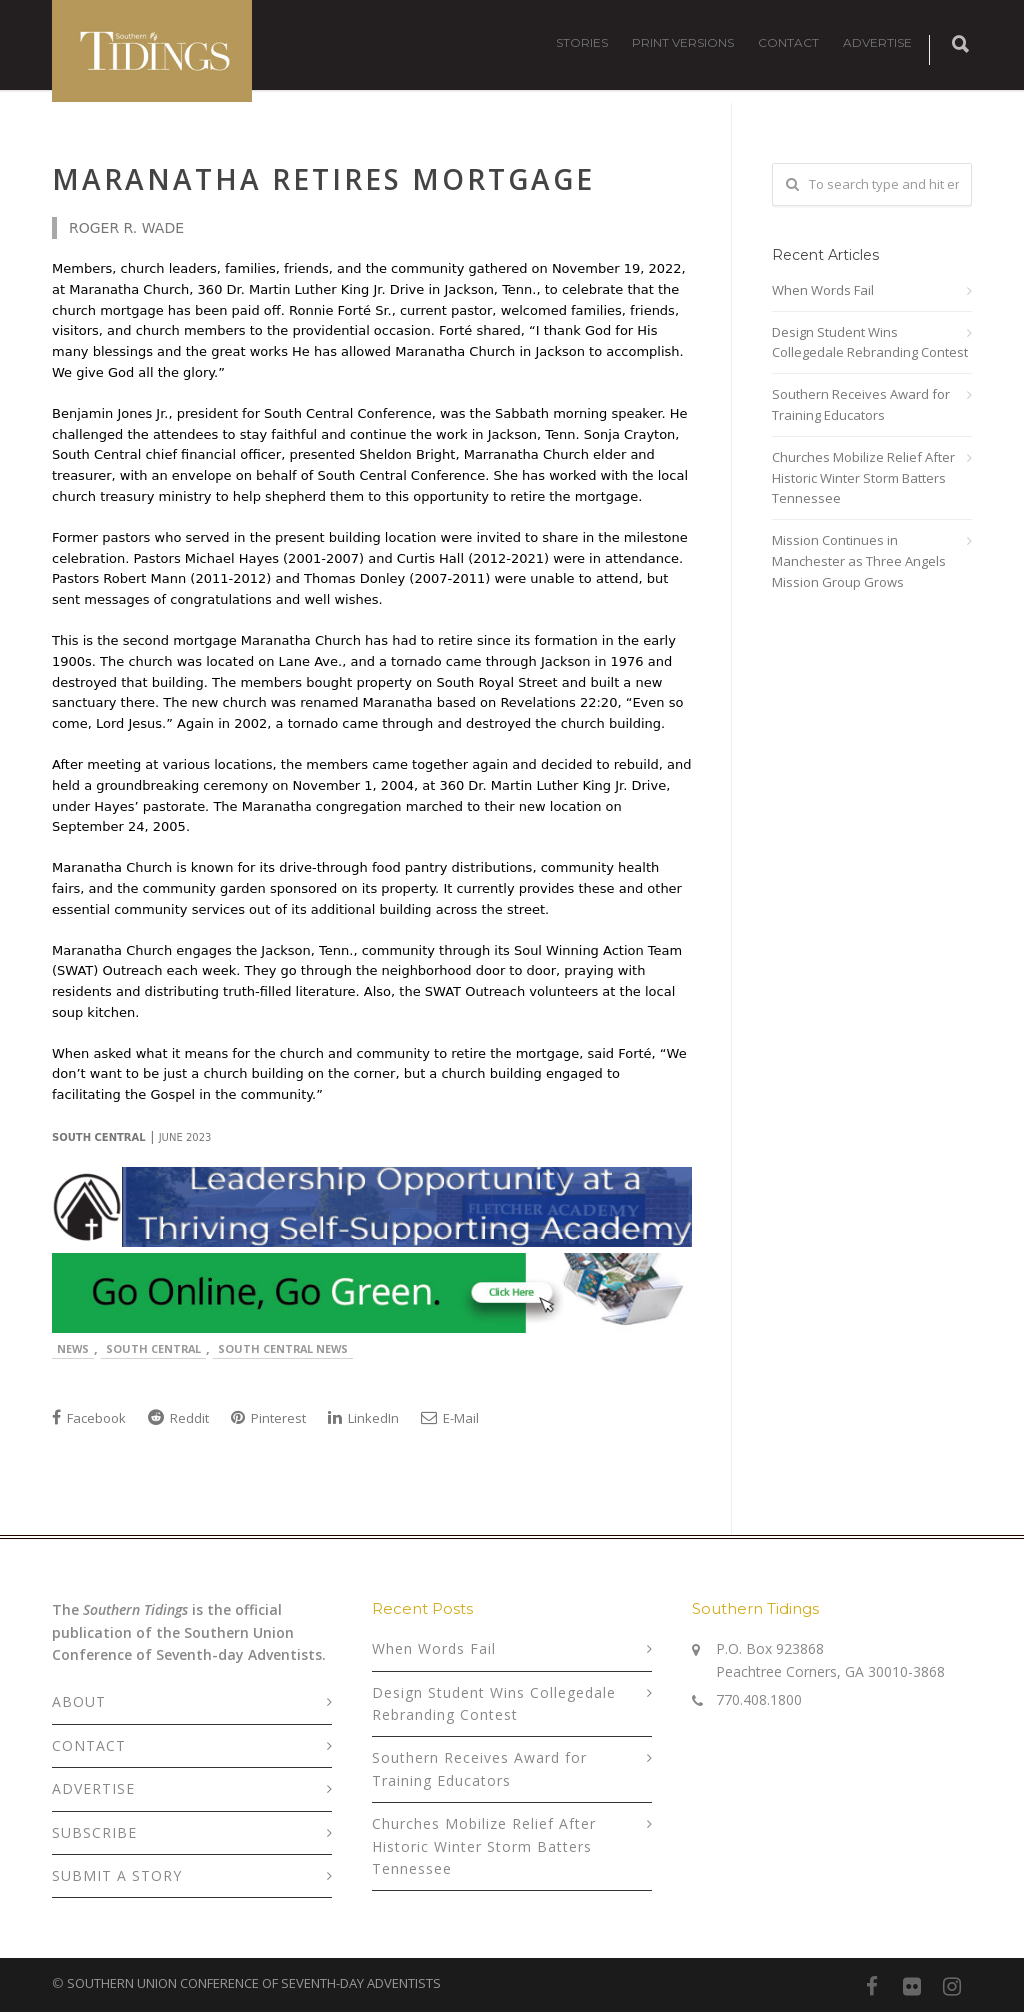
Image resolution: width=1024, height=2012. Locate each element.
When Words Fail (823, 290)
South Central (153, 1348)
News (73, 1348)
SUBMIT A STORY (117, 1875)
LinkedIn (363, 1418)
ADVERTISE (877, 42)
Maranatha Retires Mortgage (323, 179)
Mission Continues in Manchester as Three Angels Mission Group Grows (859, 561)
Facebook (89, 1418)
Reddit (178, 1418)
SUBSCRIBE (94, 1832)
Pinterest (268, 1418)
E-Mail (450, 1418)
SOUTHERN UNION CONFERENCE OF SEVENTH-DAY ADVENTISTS (254, 1983)
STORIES (582, 42)
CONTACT (788, 42)
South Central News (283, 1348)
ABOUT (79, 1701)
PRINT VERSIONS (683, 42)
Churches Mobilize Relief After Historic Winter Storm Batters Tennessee (863, 478)
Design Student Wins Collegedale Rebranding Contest (870, 342)
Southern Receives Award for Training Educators (861, 404)
